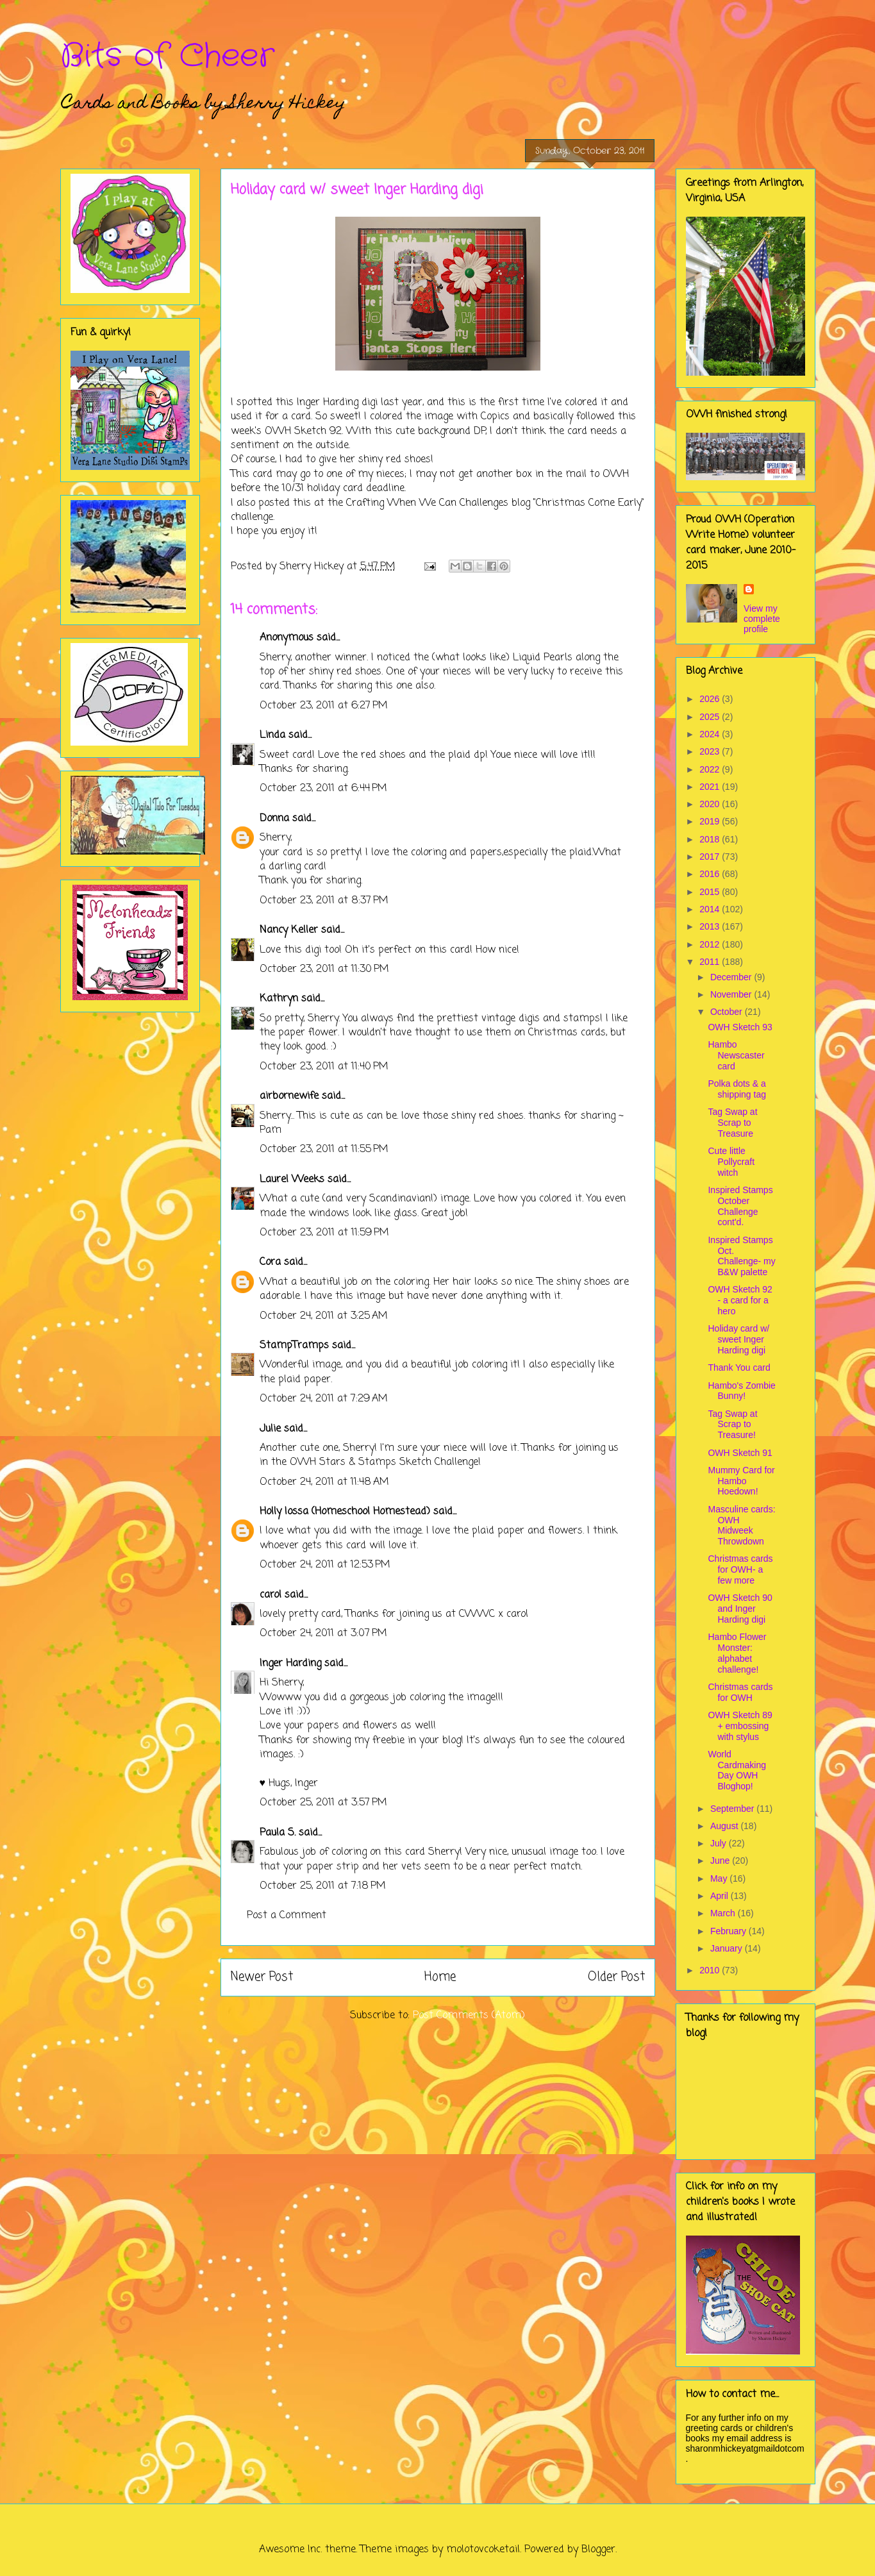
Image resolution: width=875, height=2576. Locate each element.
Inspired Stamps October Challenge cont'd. (740, 1206)
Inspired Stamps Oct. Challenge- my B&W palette (741, 1256)
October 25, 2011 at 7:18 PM (323, 1886)
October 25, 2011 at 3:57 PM (323, 1803)
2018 (710, 839)
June (721, 1860)
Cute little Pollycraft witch (731, 1162)
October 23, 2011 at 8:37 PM (324, 900)
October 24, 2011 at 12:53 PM (325, 1565)
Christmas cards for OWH (740, 1692)
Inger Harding (327, 402)
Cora (270, 1262)
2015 (710, 892)
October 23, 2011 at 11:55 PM (324, 1149)
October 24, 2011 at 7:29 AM (324, 1399)
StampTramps (294, 1345)
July (719, 1843)
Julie (270, 1429)
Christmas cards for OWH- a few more (740, 1569)
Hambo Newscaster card (736, 1055)
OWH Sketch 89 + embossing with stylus (740, 1726)
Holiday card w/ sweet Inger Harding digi (738, 1339)
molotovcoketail (483, 2549)
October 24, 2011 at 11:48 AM (324, 1482)
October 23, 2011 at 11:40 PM (324, 1067)
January (727, 1948)
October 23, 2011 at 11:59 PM (324, 1233)
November (732, 994)
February (729, 1931)
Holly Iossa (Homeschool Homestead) (345, 1511)
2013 (710, 926)
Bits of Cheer (167, 56)
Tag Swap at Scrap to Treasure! (732, 1425)
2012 (710, 944)
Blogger (598, 2549)
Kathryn (279, 999)
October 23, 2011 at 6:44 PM (323, 788)
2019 (710, 821)
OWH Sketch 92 (303, 431)
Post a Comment (286, 1915)
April (720, 1896)
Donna (274, 818)
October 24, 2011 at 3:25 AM (324, 1316)
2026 (710, 699)
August (725, 1826)
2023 (710, 751)
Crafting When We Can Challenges (429, 503)
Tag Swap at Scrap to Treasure (732, 1123)
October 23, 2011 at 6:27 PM (324, 706)
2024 (710, 734)
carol (270, 1595)
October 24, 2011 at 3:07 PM (323, 1633)
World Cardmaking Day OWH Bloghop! (736, 1770)
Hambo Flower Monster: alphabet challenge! (737, 1653)
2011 (710, 962)
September (733, 1808)
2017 (710, 856)
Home (440, 1977)
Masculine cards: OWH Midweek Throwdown (741, 1525)
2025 (710, 717)
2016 (710, 874)
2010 (710, 1970)
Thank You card (739, 1367)
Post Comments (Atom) (469, 2015)
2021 (710, 787)
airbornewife (289, 1096)
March (724, 1913)
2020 (710, 804)
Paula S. (278, 1833)
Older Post (616, 1977)
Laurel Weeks (292, 1179)
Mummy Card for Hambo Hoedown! (741, 1481)
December (732, 977)
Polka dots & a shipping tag (737, 1089)
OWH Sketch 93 (740, 1027)
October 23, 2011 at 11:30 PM (324, 969)
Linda (272, 735)
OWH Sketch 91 (740, 1453)
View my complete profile (762, 618)
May (719, 1878)
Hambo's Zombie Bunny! (741, 1390)
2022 (710, 769)
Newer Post (262, 1977)
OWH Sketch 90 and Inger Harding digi (740, 1609)
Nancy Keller (289, 930)
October (727, 1012)
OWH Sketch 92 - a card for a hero (740, 1300)
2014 (710, 909)
